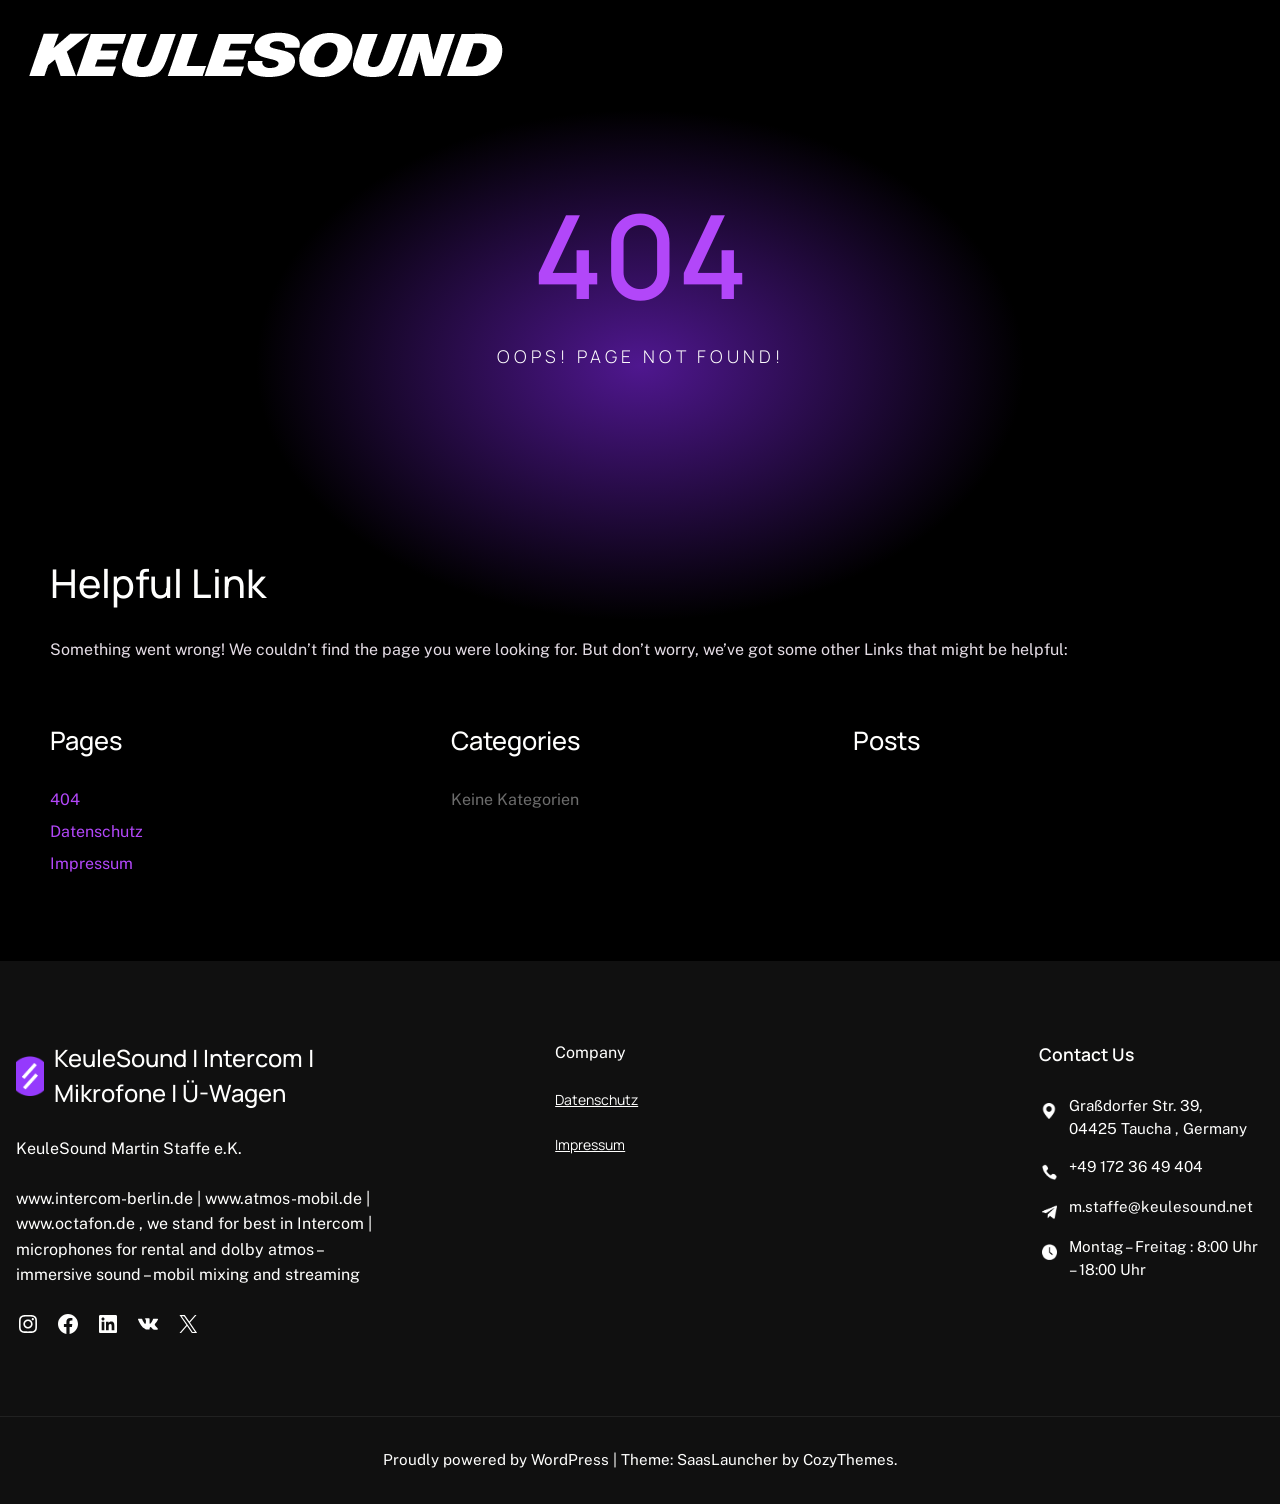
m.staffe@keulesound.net (1161, 1206)
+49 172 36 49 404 (1136, 1166)
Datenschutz (96, 831)
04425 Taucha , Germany (1158, 1128)
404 (65, 799)
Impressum (91, 863)
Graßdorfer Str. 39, (1136, 1105)
